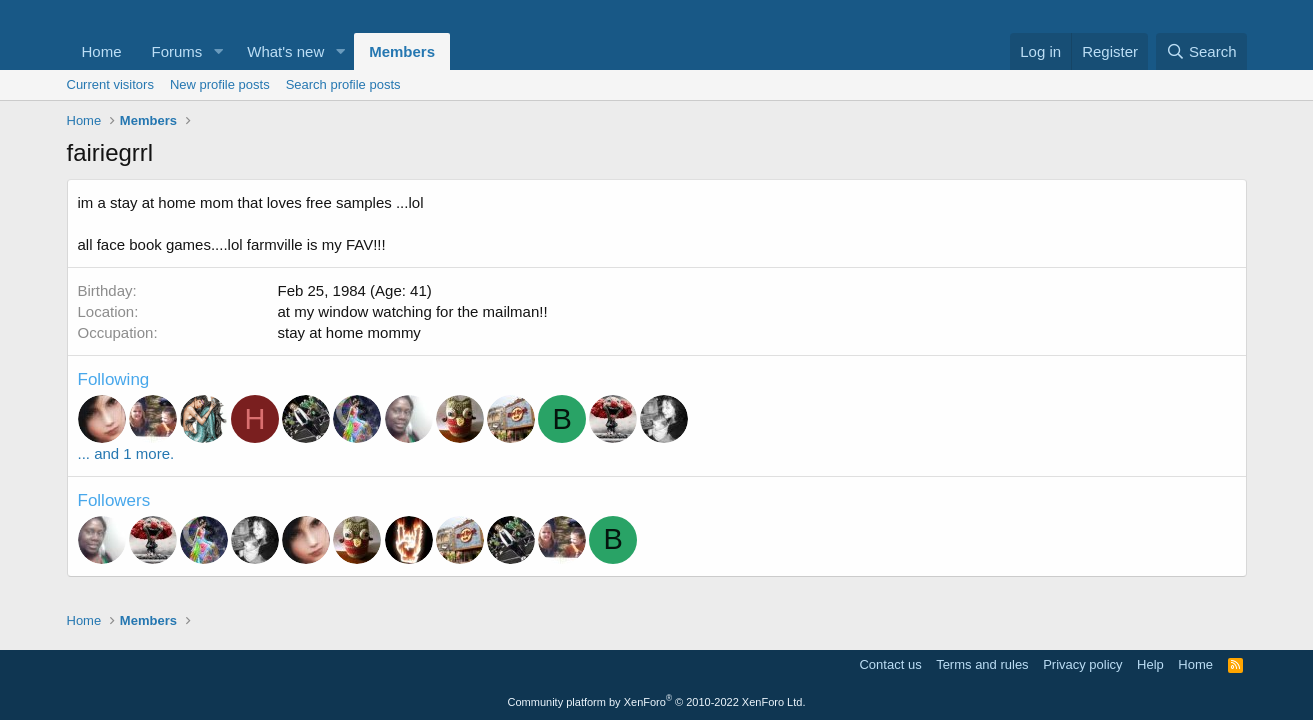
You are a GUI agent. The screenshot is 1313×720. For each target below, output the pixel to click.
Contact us (890, 664)
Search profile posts (343, 84)
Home (102, 51)
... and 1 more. (126, 453)
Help (1150, 664)
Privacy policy (1082, 664)
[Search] (1201, 51)
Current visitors (110, 84)
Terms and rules (982, 664)
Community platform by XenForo (657, 702)
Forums (177, 51)
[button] (218, 51)
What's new (285, 51)
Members (402, 51)
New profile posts (220, 84)
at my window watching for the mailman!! (413, 311)
